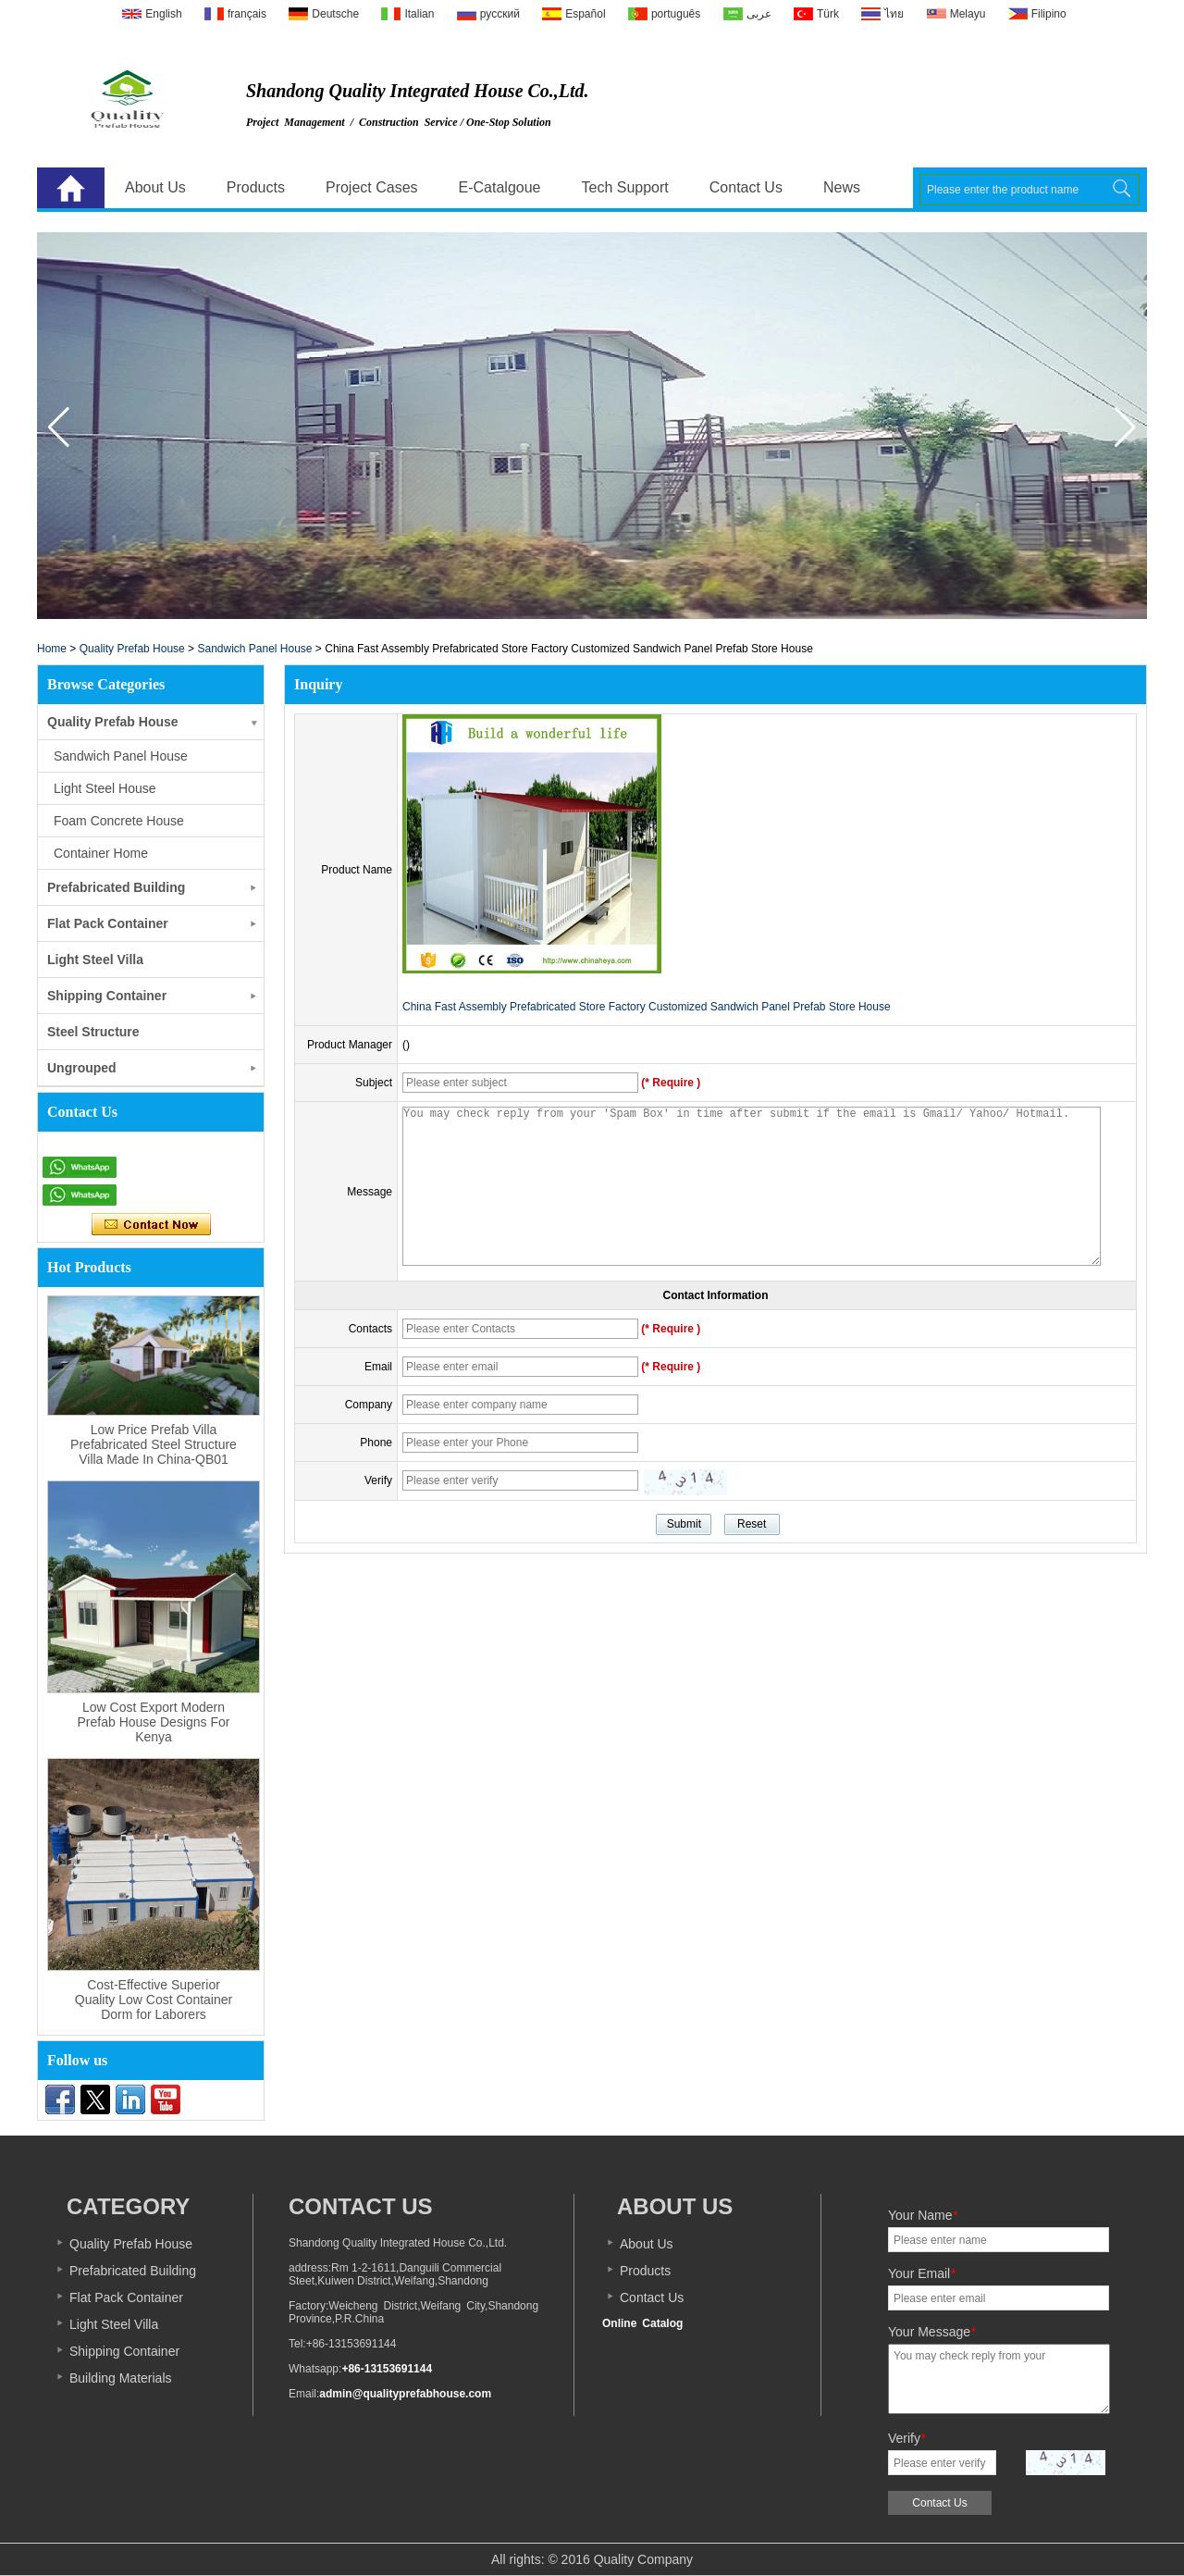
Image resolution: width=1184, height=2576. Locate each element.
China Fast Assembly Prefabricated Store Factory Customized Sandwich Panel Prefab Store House (646, 1006)
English (163, 13)
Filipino (1049, 13)
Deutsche (335, 13)
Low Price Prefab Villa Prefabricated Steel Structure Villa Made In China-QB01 (153, 1444)
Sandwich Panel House (254, 648)
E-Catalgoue (500, 187)
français (247, 13)
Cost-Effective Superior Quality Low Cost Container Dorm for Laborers (153, 1999)
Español (585, 13)
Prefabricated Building (116, 887)
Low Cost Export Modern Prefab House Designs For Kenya (154, 1722)
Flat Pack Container (107, 923)
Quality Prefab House (132, 648)
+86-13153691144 (386, 2368)
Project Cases (372, 187)
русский (500, 13)
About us (675, 2206)
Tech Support (625, 187)
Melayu (968, 13)
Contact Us (746, 187)
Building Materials (120, 2378)
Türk (828, 13)
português (675, 13)
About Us (155, 187)
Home (71, 187)
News (841, 187)
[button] (1125, 427)
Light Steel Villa (95, 959)
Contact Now (151, 1225)
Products (256, 187)
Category (128, 2206)
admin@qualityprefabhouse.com (405, 2393)
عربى (758, 13)
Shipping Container (106, 995)
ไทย (894, 13)
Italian (419, 13)
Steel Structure (93, 1031)
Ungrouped (82, 1067)
